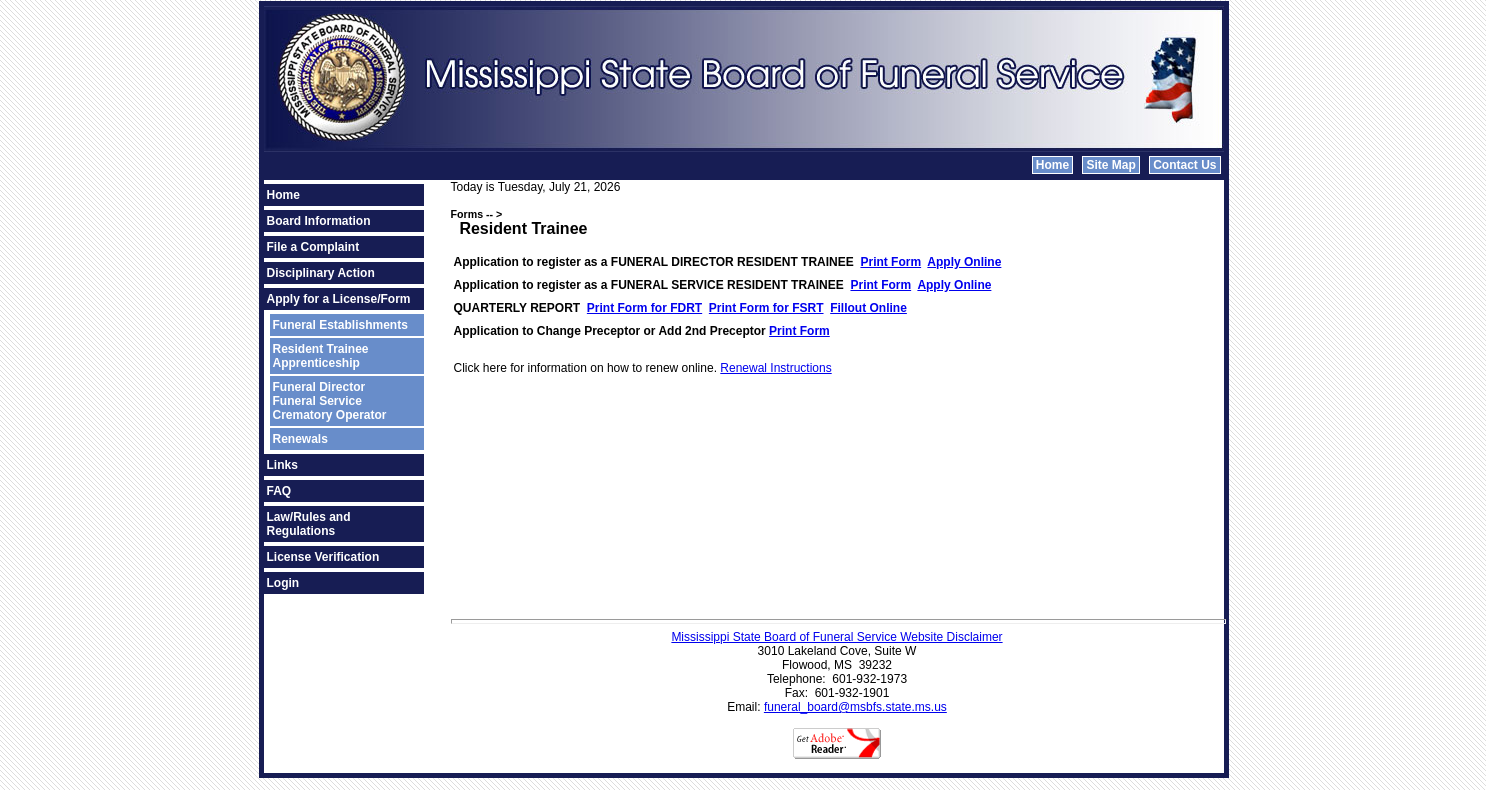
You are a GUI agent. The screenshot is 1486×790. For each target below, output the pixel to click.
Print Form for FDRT (644, 308)
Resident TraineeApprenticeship (321, 356)
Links (282, 465)
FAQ (279, 491)
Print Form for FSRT (766, 308)
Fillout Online (868, 308)
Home (1052, 165)
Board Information (319, 221)
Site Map (1110, 165)
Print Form (890, 262)
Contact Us (1184, 165)
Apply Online (964, 262)
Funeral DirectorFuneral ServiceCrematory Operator (330, 401)
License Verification (323, 557)
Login (283, 583)
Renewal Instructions (775, 368)
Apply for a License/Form (339, 299)
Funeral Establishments (340, 325)
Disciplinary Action (321, 273)
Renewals (300, 439)
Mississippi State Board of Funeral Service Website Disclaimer (836, 637)
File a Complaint (313, 247)
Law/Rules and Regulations (309, 524)
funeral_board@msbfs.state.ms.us (855, 707)
